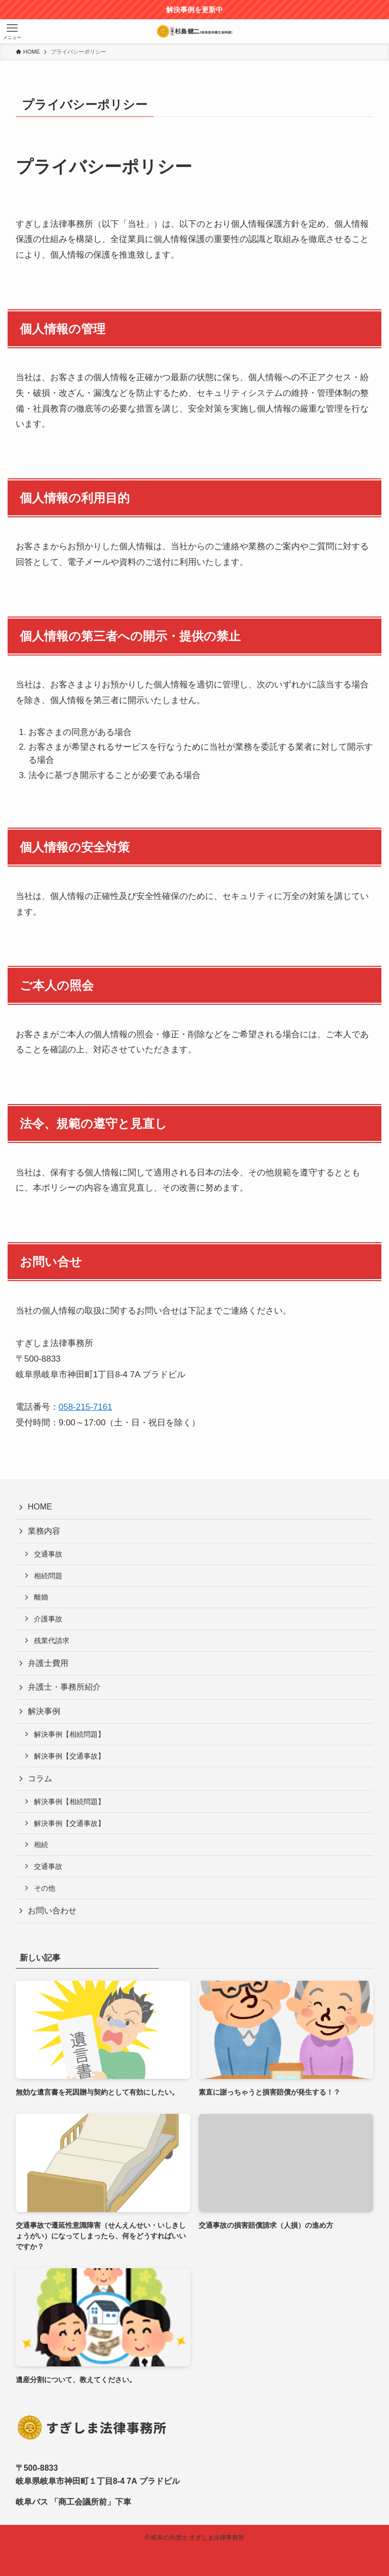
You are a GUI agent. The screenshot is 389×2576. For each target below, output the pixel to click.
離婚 (41, 1597)
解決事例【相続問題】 (69, 1734)
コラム (40, 1778)
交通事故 (48, 1554)
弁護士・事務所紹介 (64, 1687)
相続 (41, 1845)
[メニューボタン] (12, 31)
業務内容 (44, 1531)
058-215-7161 (85, 1407)
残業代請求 (51, 1641)
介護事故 (48, 1619)
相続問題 (48, 1576)
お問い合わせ (52, 1910)
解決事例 (44, 1711)
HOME (40, 1506)
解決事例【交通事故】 (69, 1756)
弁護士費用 (48, 1663)
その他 (44, 1888)
